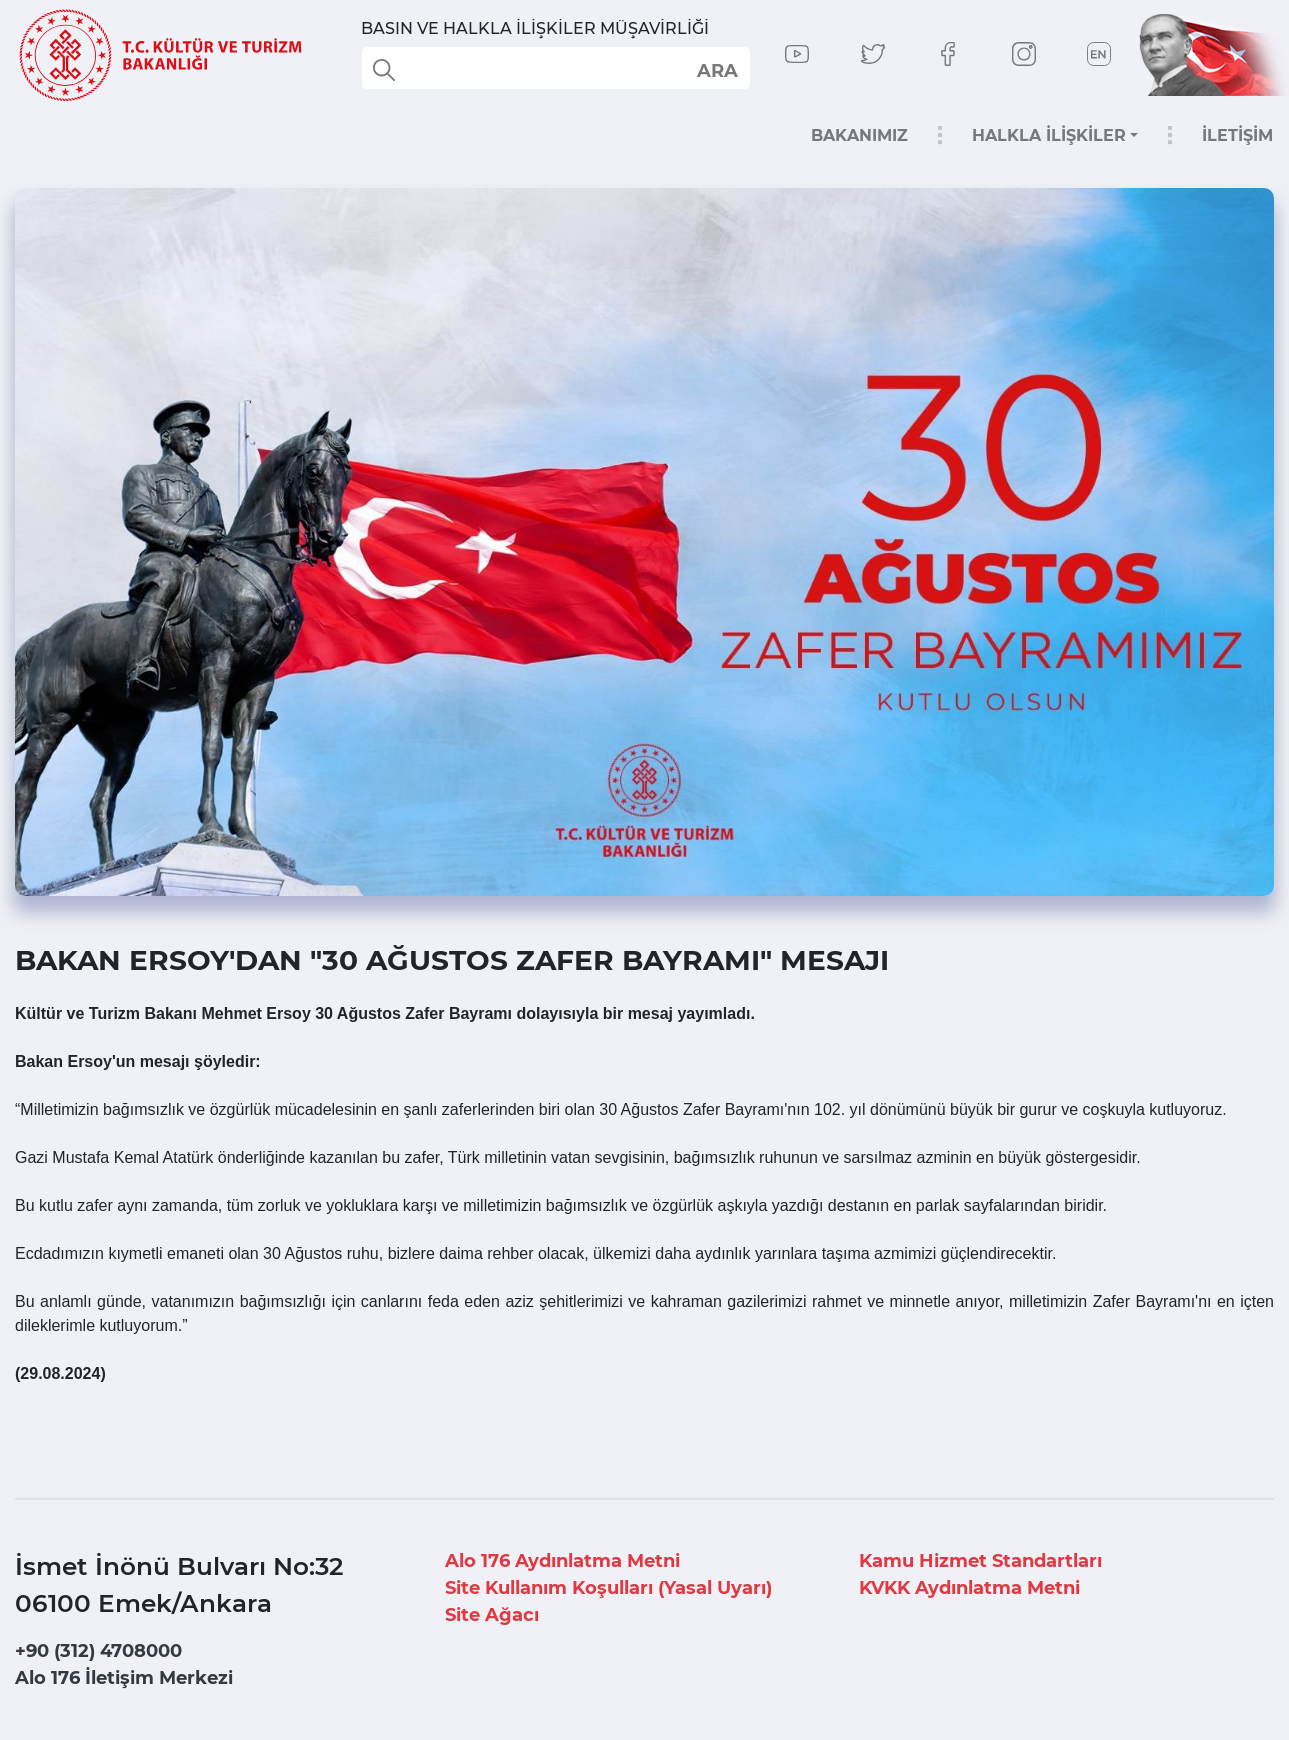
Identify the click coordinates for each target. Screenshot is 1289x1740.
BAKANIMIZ (859, 135)
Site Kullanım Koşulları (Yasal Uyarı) (608, 1588)
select (716, 70)
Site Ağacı (492, 1615)
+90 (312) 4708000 (98, 1651)
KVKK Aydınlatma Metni (969, 1588)
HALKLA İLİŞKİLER (1049, 135)
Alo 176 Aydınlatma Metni (562, 1561)
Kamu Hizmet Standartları (980, 1561)
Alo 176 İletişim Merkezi (124, 1678)
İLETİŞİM (1237, 135)
